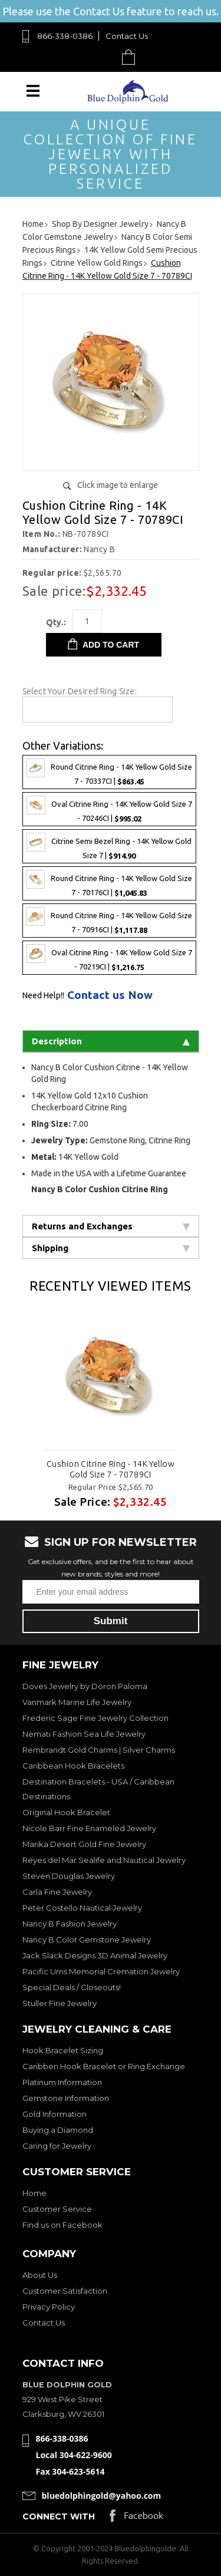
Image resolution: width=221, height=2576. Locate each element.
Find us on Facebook (62, 2224)
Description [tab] (111, 1041)
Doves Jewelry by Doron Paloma (84, 1686)
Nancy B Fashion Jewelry (69, 1923)
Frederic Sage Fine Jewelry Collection (95, 1718)
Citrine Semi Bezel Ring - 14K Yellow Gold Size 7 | (109, 846)
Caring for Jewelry (56, 2145)
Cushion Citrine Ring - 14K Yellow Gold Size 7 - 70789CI (110, 1469)
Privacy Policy (48, 2306)
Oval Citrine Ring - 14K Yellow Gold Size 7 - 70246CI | (109, 809)
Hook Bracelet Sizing (62, 2050)
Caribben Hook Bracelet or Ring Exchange (103, 2066)
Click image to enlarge (117, 485)
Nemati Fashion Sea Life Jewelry (84, 1734)
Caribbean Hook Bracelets (73, 1765)
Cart (131, 57)
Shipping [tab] (111, 1248)
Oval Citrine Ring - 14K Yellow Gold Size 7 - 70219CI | (109, 957)
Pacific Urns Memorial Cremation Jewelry (101, 1971)
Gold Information (54, 2114)
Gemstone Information (65, 2098)
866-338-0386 (65, 36)
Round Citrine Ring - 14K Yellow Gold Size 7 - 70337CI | (109, 772)
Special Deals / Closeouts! (71, 1987)
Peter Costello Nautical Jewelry (82, 1907)
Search (101, 57)
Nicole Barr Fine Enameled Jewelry (89, 1828)
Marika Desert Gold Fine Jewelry (84, 1844)
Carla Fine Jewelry (57, 1891)
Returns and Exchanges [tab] (111, 1226)
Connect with (58, 2516)
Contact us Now (110, 995)
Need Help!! (43, 995)
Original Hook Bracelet (66, 1812)
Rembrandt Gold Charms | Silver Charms (98, 1749)
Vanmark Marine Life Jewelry (76, 1702)
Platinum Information (62, 2082)
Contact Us (126, 36)
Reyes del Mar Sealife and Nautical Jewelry (104, 1860)
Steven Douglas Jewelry (68, 1876)
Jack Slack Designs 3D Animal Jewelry (94, 1955)
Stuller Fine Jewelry (59, 2003)
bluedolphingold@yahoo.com (101, 2495)
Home (34, 2193)
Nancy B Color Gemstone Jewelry (86, 1939)
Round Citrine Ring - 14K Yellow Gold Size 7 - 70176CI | (109, 883)
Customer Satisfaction (64, 2290)
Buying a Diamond (57, 2130)
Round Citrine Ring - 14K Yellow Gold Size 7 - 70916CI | (109, 920)
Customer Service (57, 2209)
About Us (39, 2275)
